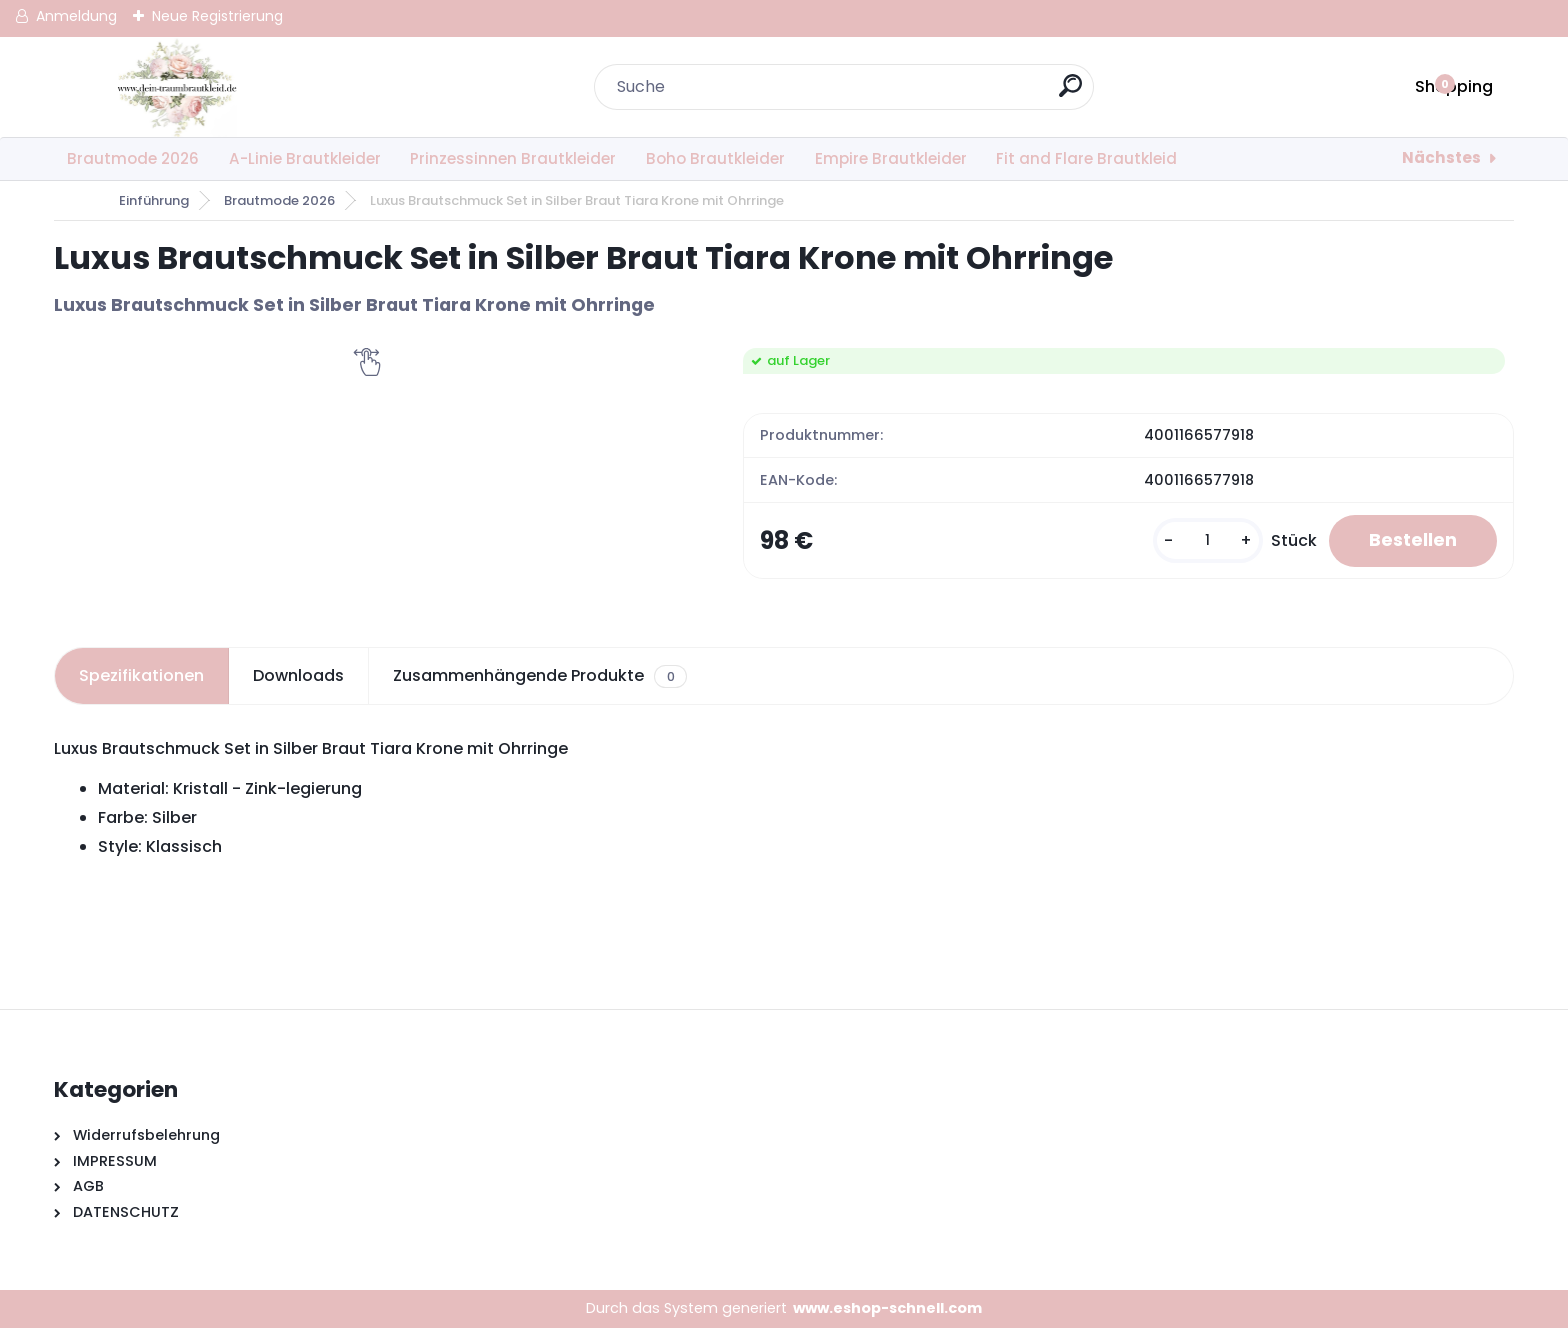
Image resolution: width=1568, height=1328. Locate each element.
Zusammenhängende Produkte (539, 676)
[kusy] (1208, 540)
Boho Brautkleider (715, 158)
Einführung (154, 200)
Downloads (298, 675)
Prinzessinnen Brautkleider (513, 158)
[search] (1070, 93)
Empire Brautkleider (891, 158)
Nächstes (1441, 157)
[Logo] (176, 87)
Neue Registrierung (217, 16)
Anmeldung (76, 16)
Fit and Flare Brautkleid (1086, 158)
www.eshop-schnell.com (887, 1308)
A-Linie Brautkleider (305, 158)
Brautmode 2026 (133, 158)
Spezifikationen (141, 675)
